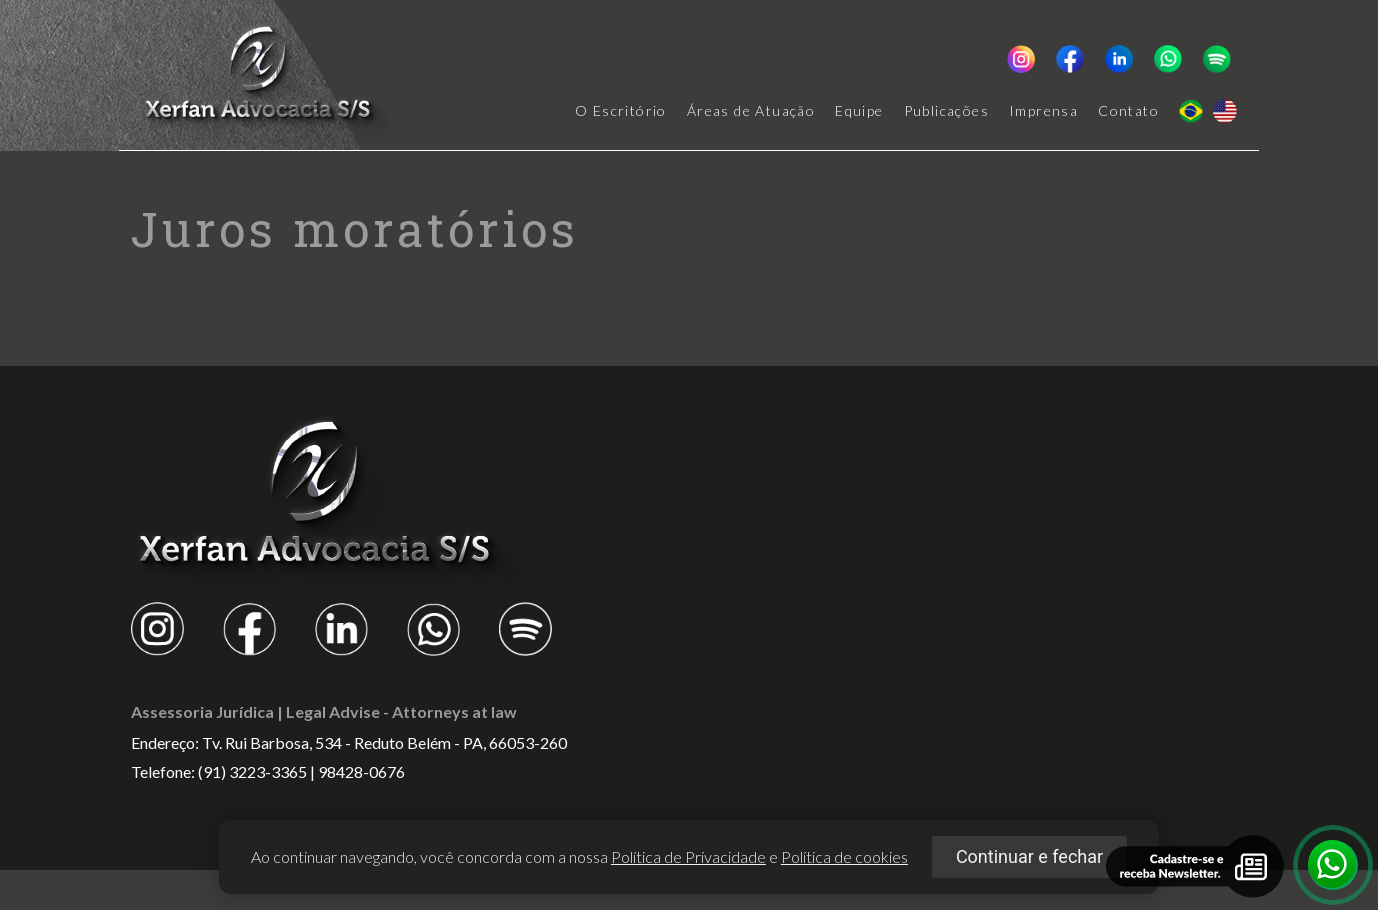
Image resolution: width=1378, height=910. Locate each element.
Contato (1128, 111)
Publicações (946, 111)
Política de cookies (844, 856)
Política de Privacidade (688, 856)
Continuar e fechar (1029, 856)
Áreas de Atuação (751, 111)
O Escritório (621, 111)
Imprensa (1043, 111)
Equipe (859, 111)
